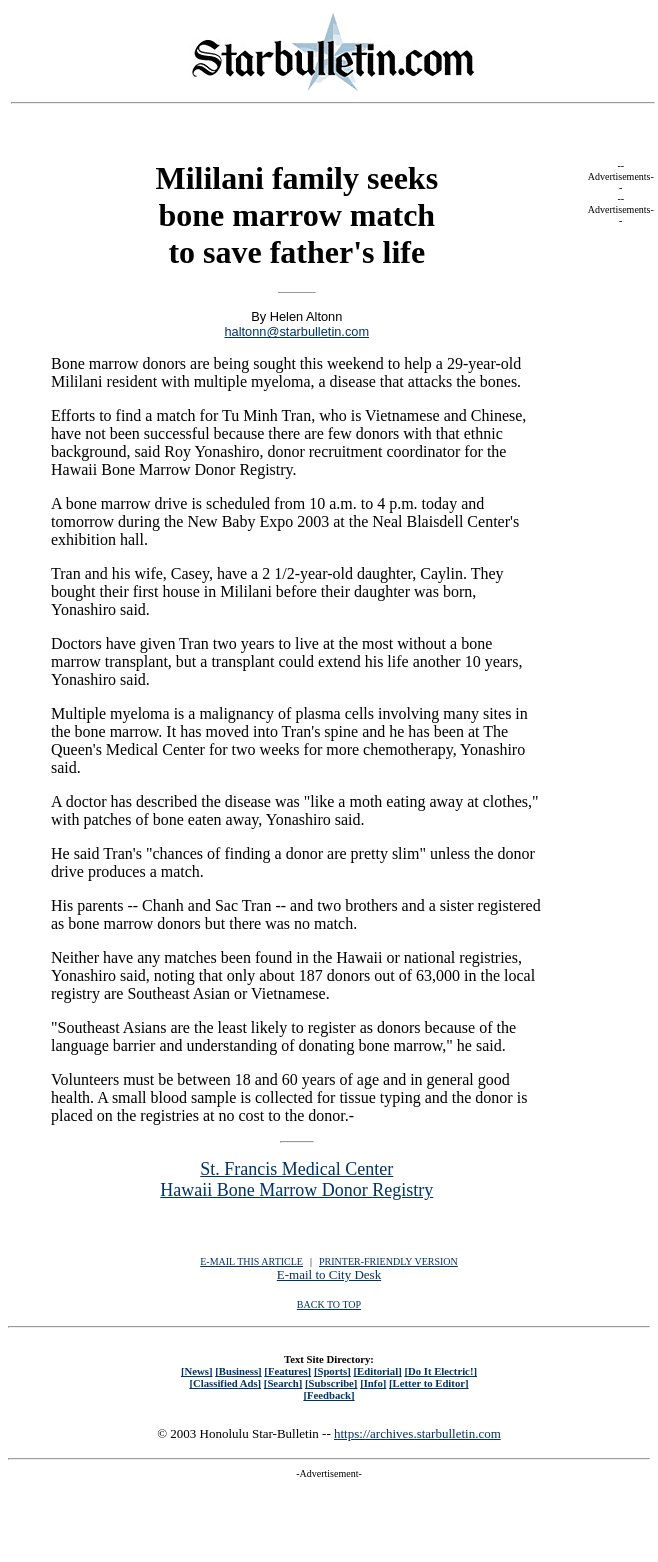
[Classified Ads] (225, 1383)
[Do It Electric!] (440, 1371)
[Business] (238, 1371)
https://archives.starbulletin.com (417, 1433)
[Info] (373, 1383)
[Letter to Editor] (429, 1383)
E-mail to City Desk (329, 1274)
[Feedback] (328, 1395)
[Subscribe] (331, 1383)
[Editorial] (377, 1371)
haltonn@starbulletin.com (296, 331)
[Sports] (332, 1371)
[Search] (283, 1383)
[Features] (287, 1371)
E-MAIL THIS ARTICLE (251, 1261)
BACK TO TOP (329, 1304)
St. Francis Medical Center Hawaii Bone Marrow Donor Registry (296, 1179)
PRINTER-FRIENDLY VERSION (388, 1261)
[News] (197, 1371)
